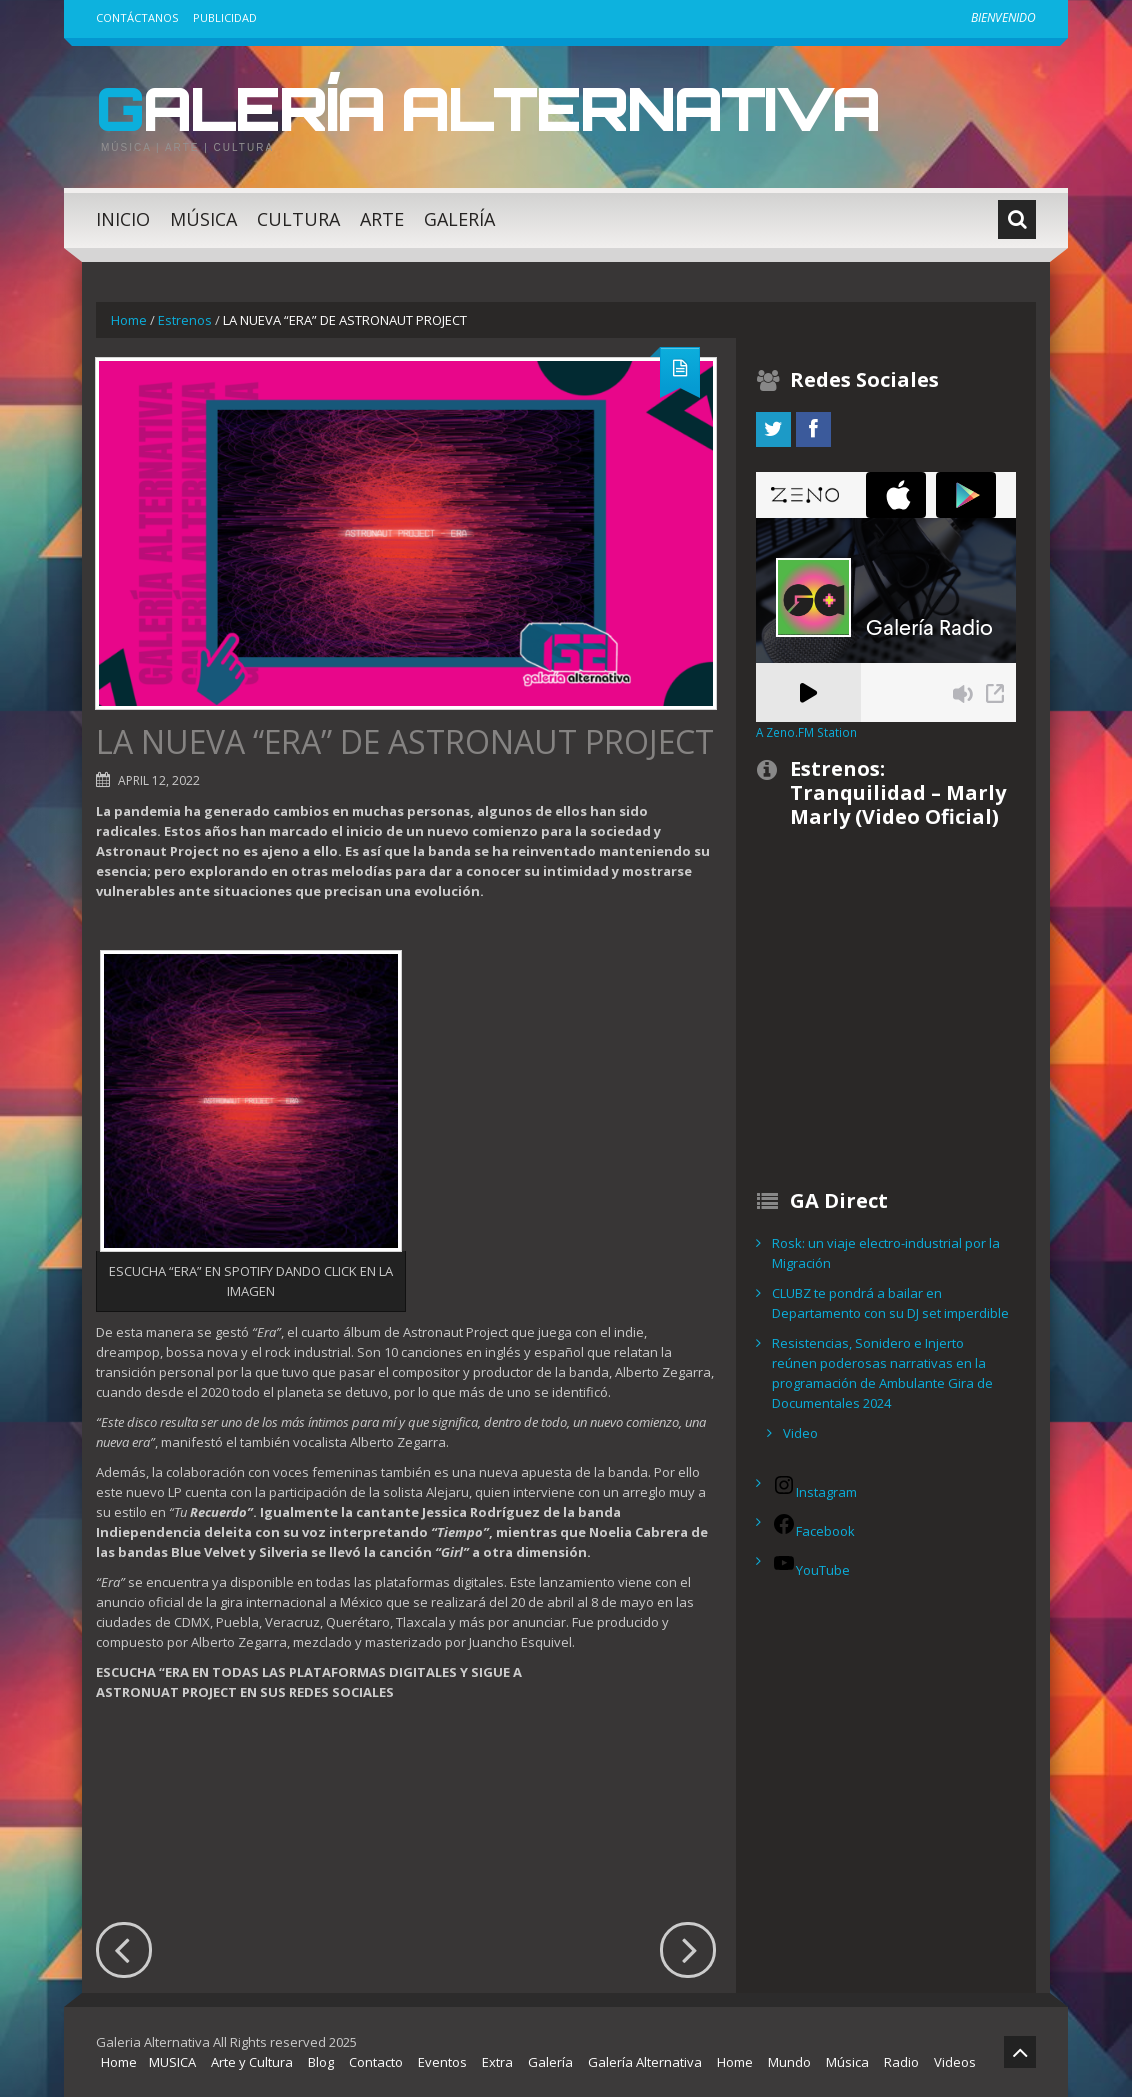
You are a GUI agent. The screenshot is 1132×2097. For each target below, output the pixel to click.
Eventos (442, 2062)
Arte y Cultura (252, 2062)
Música (203, 219)
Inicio (123, 219)
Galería (459, 219)
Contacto (376, 2062)
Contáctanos (137, 17)
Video (800, 1433)
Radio (901, 2062)
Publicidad (225, 17)
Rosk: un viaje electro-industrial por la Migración (886, 1253)
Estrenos (185, 320)
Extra (497, 2062)
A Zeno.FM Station (806, 732)
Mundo (789, 2062)
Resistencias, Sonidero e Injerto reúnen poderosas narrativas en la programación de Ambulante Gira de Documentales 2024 (882, 1373)
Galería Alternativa (487, 108)
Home (129, 320)
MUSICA (172, 2062)
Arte (382, 219)
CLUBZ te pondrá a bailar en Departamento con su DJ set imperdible (890, 1303)
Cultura (298, 219)
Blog (321, 2062)
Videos (955, 2062)
